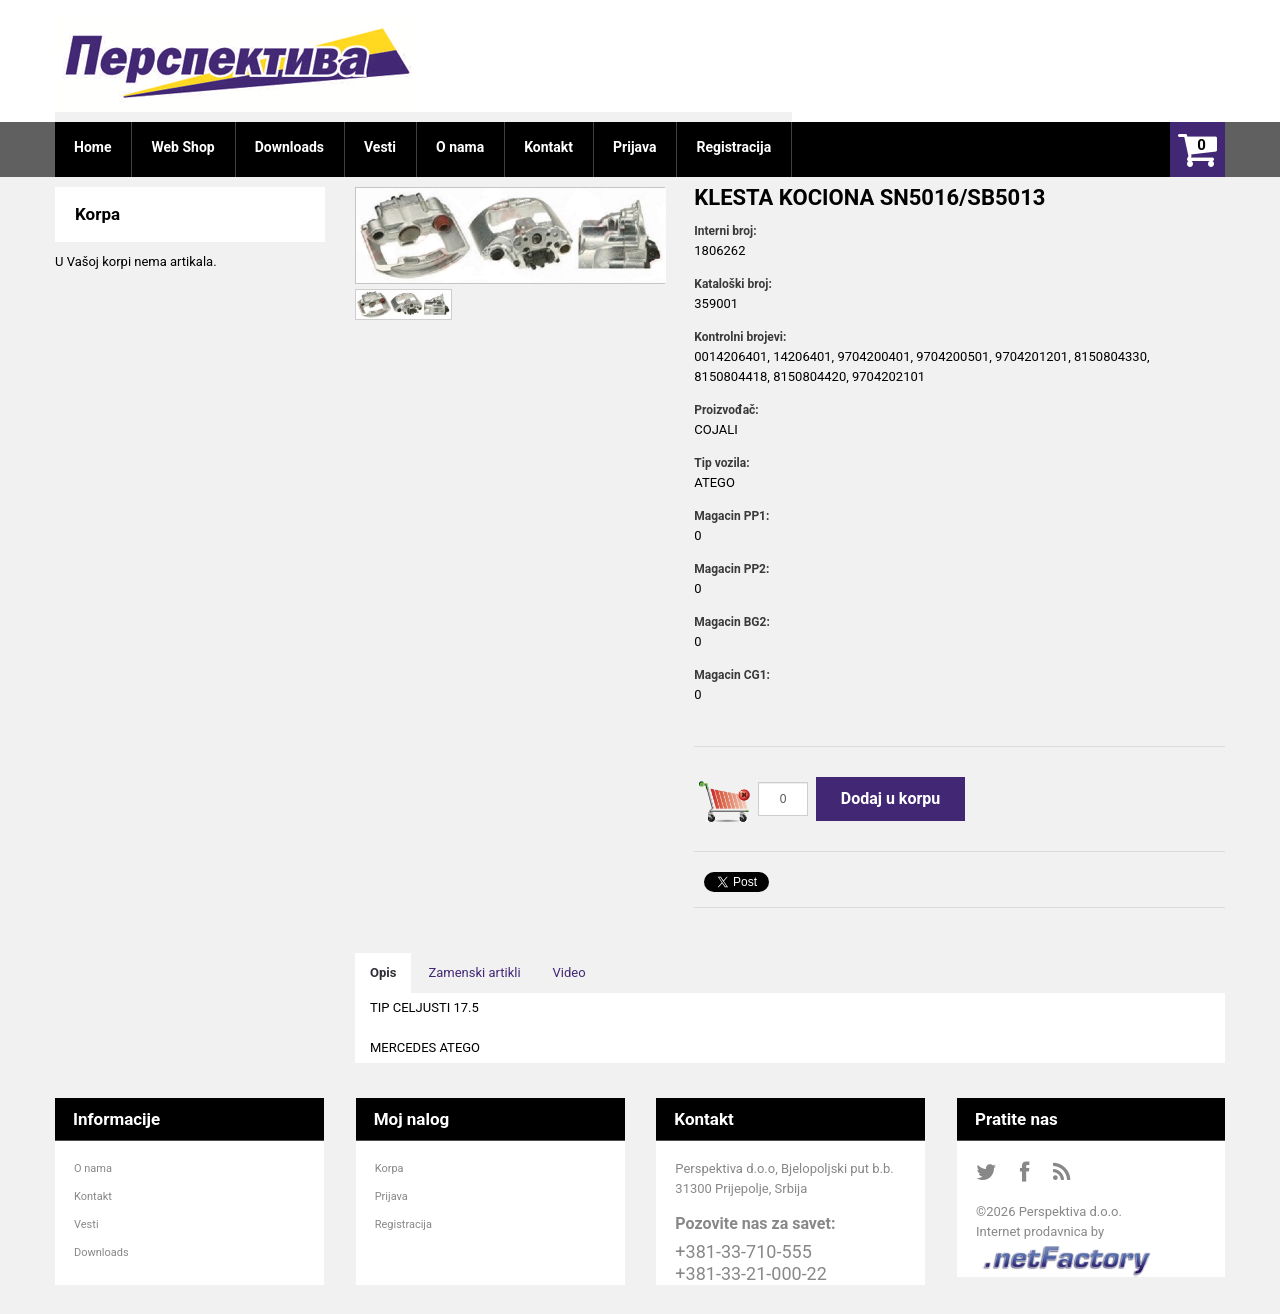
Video (569, 972)
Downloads (101, 1252)
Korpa (389, 1168)
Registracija (403, 1224)
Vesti (86, 1224)
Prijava (391, 1196)
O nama (93, 1168)
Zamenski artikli (474, 972)
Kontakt (93, 1196)
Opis (383, 972)
